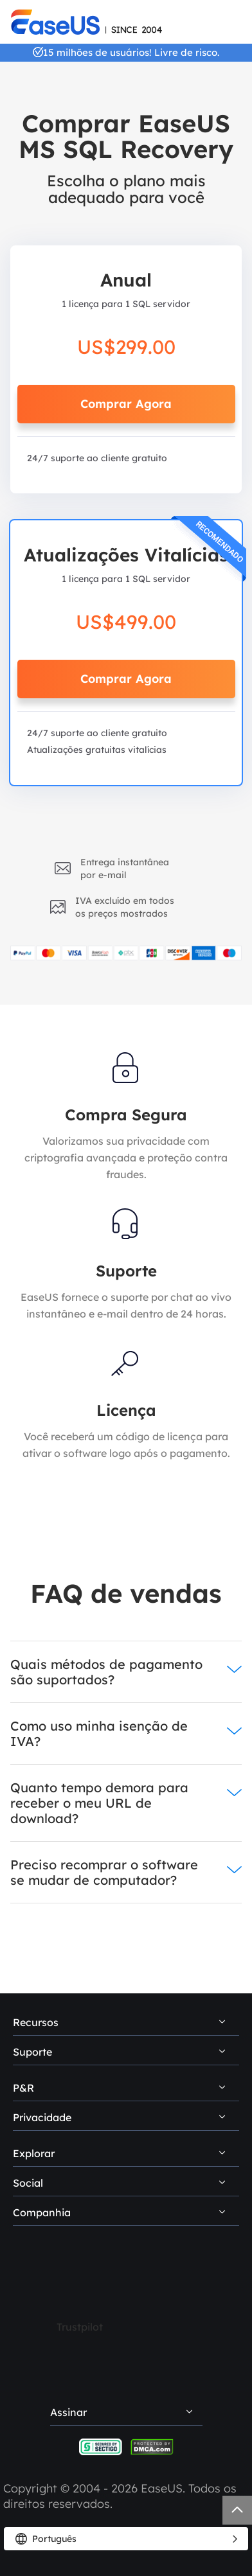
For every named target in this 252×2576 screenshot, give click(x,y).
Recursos (36, 2022)
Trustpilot (80, 2326)
